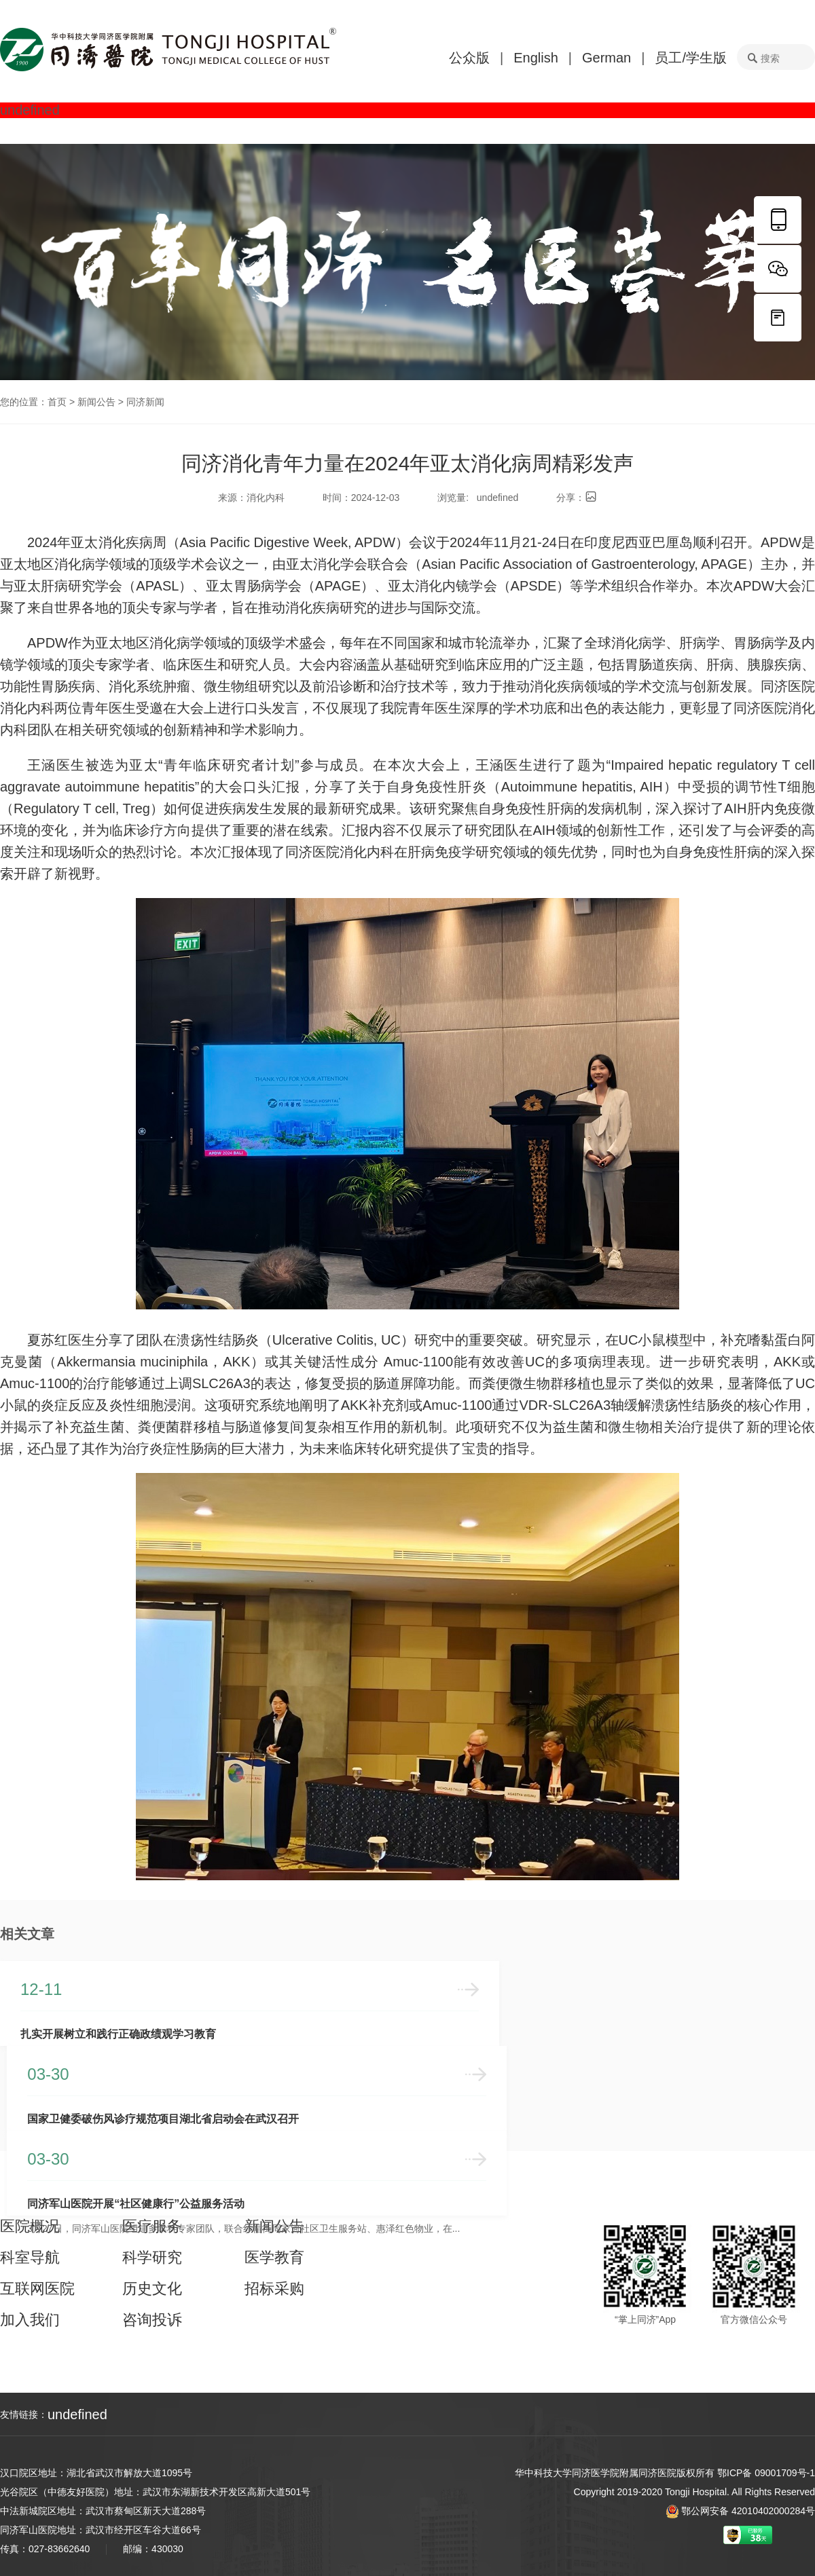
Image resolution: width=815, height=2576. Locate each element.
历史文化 (152, 2288)
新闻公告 (96, 401)
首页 (57, 401)
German (606, 57)
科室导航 (30, 2257)
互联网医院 (37, 2288)
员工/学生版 (691, 57)
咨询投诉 (152, 2320)
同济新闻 (145, 401)
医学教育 (274, 2257)
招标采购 (274, 2288)
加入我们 (30, 2320)
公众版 (469, 57)
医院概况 (30, 2226)
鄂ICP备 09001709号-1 (766, 2472)
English (535, 57)
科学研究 (152, 2257)
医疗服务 (152, 2226)
